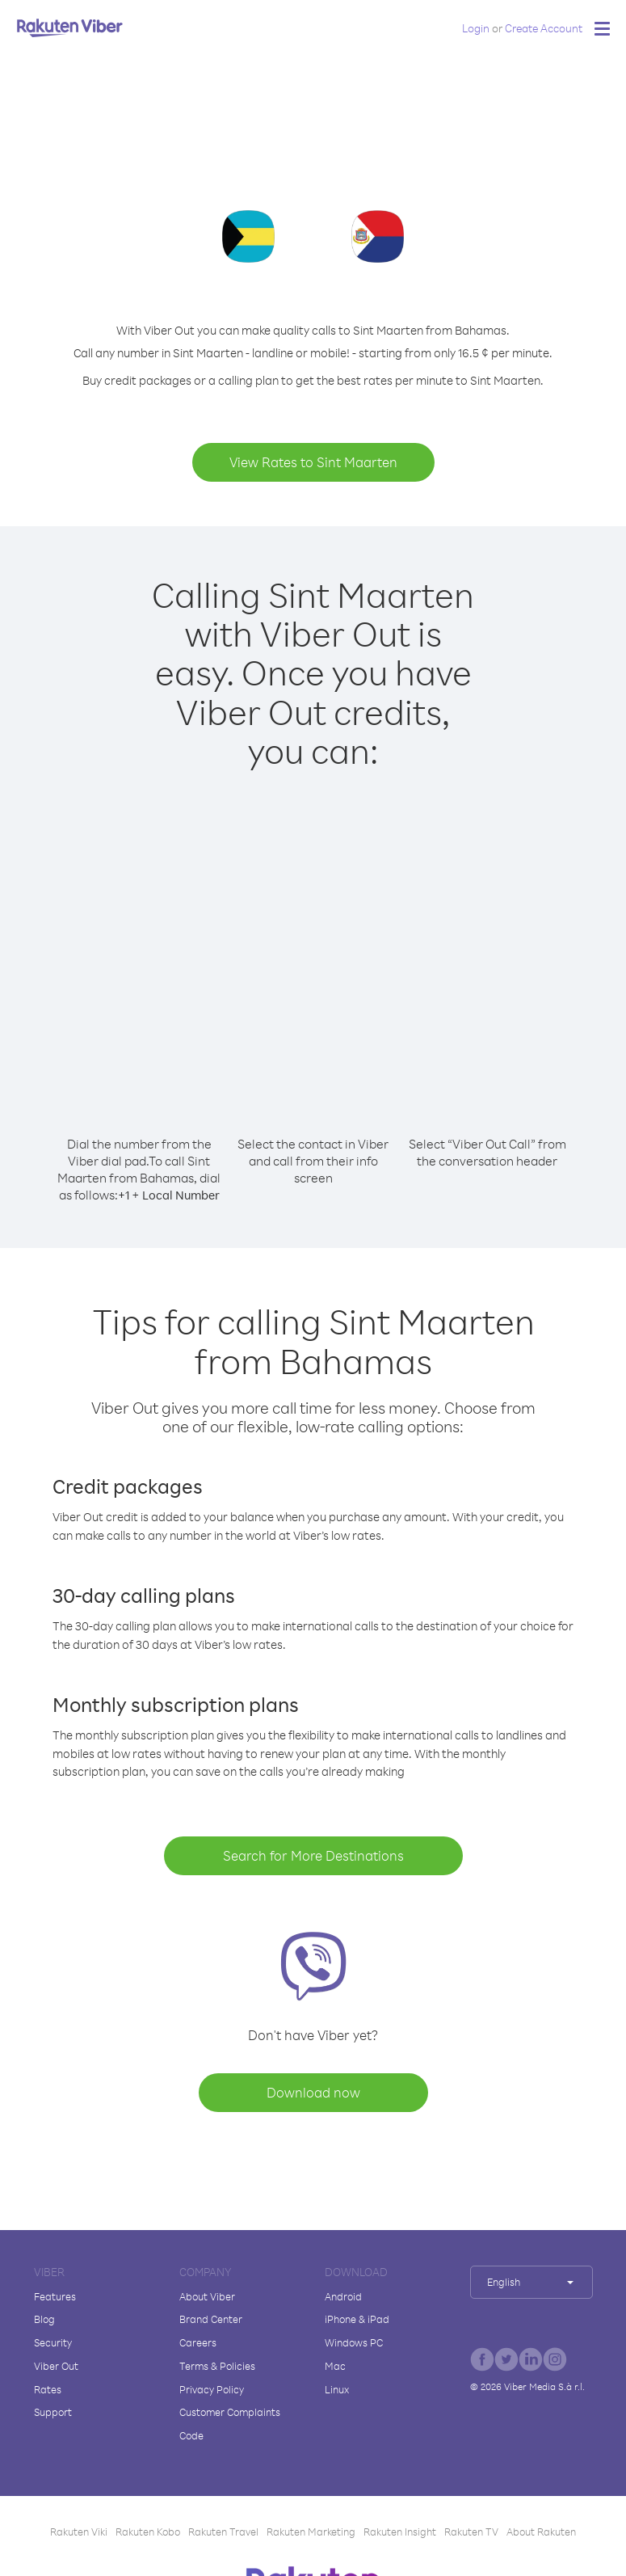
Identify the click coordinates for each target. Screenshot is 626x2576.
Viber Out (56, 2365)
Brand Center (210, 2318)
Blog (44, 2318)
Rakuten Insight (399, 2531)
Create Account (543, 28)
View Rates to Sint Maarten (313, 461)
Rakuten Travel (223, 2531)
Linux (337, 2389)
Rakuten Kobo (148, 2531)
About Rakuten (541, 2531)
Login (475, 28)
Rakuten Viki (78, 2531)
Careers (197, 2342)
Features (55, 2296)
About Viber (207, 2296)
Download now (313, 2092)
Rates (47, 2389)
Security (53, 2342)
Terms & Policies (217, 2365)
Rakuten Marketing (311, 2531)
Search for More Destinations (313, 1855)
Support (53, 2411)
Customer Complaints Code (229, 2423)
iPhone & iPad (357, 2318)
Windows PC (354, 2342)
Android (343, 2296)
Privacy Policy (211, 2389)
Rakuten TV (471, 2531)
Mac (335, 2365)
